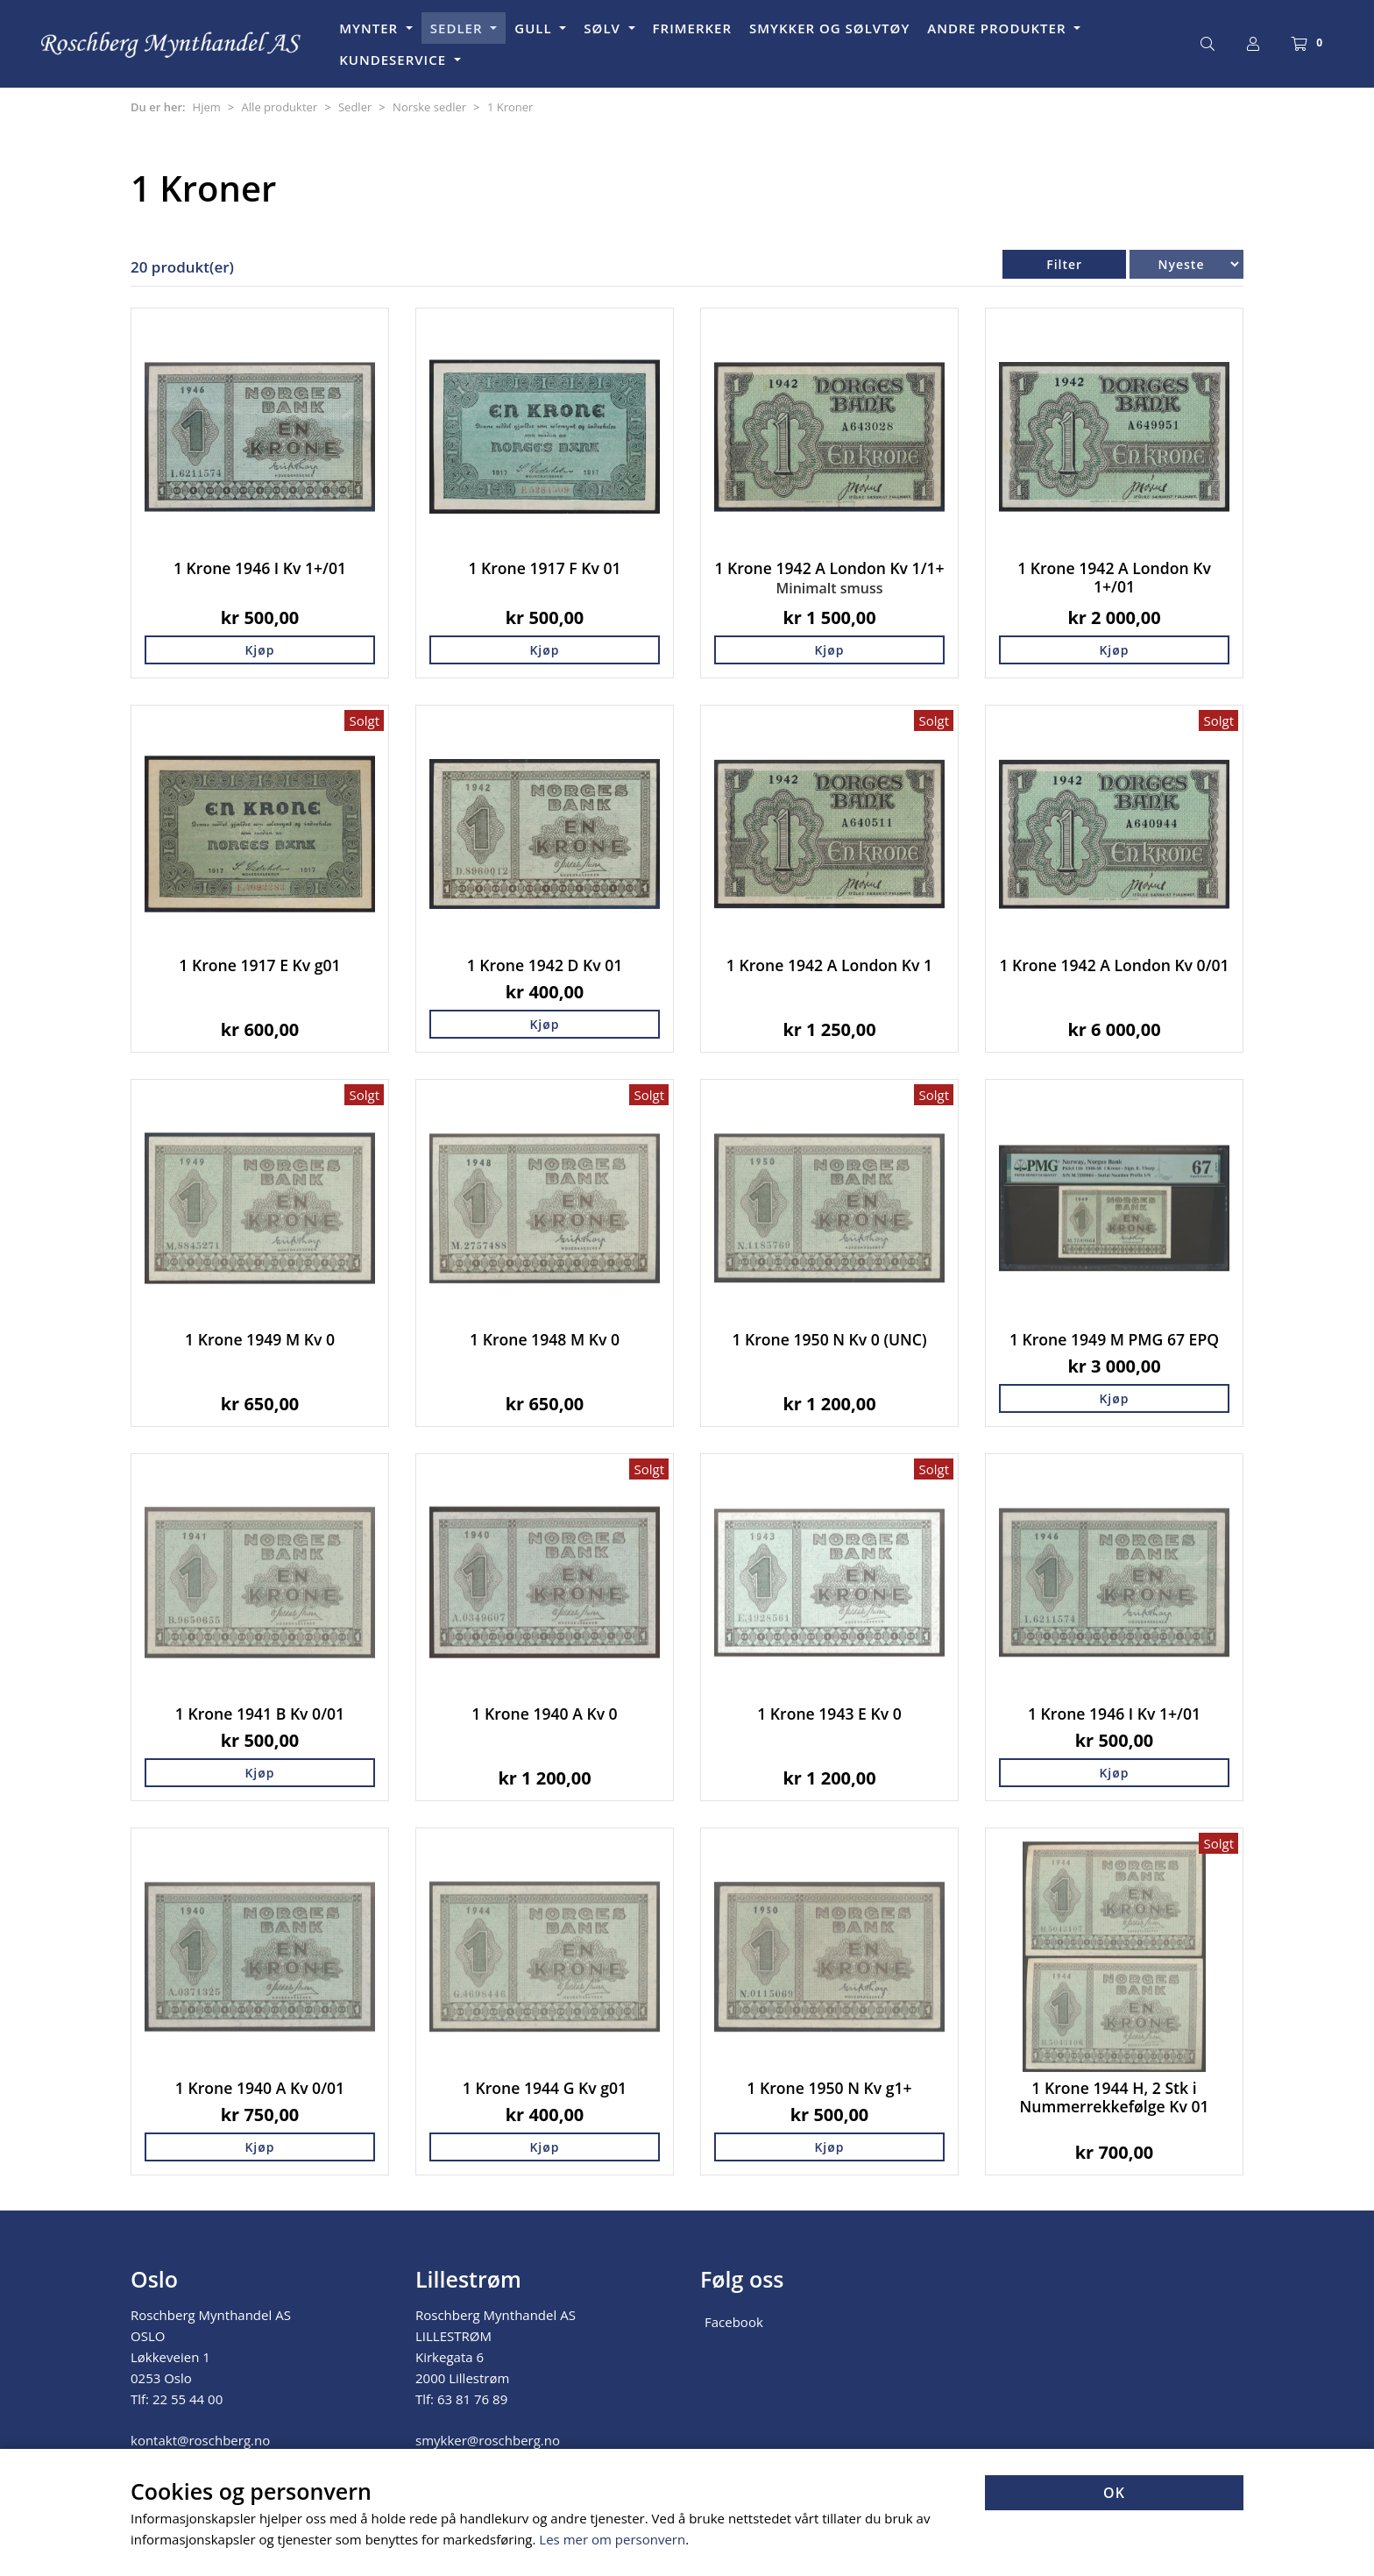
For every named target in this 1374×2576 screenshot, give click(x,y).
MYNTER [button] (370, 28)
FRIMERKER (692, 28)
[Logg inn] (1253, 43)
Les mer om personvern (612, 2539)
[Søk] (1207, 43)
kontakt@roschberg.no (200, 2440)
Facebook (734, 2322)
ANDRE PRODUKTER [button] (998, 28)
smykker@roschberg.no (487, 2440)
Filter (1064, 264)
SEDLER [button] (458, 28)
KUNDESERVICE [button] (394, 59)
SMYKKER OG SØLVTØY (829, 28)
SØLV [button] (604, 28)
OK (1114, 2492)
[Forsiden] (171, 44)
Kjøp (259, 650)
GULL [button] (535, 28)
